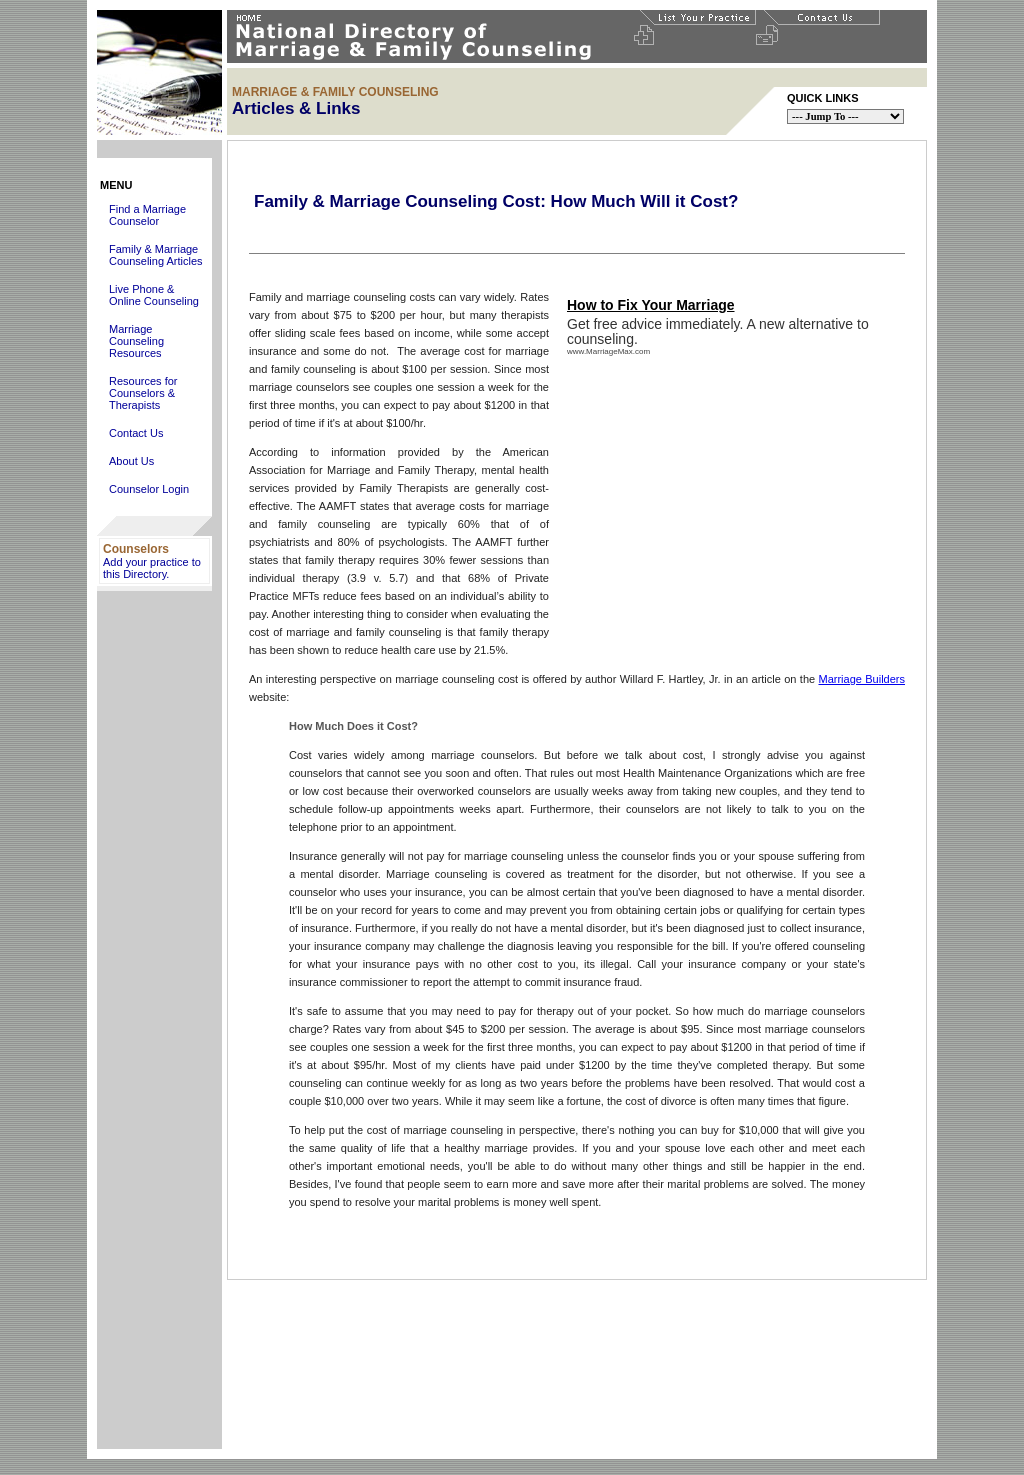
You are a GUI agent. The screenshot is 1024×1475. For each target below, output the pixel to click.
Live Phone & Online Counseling (154, 295)
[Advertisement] (160, 1149)
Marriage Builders (861, 679)
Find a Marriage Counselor (147, 215)
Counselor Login (149, 489)
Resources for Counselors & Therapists (143, 393)
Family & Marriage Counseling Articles (156, 255)
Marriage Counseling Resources (136, 341)
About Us (131, 461)
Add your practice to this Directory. (152, 568)
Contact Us (136, 433)
